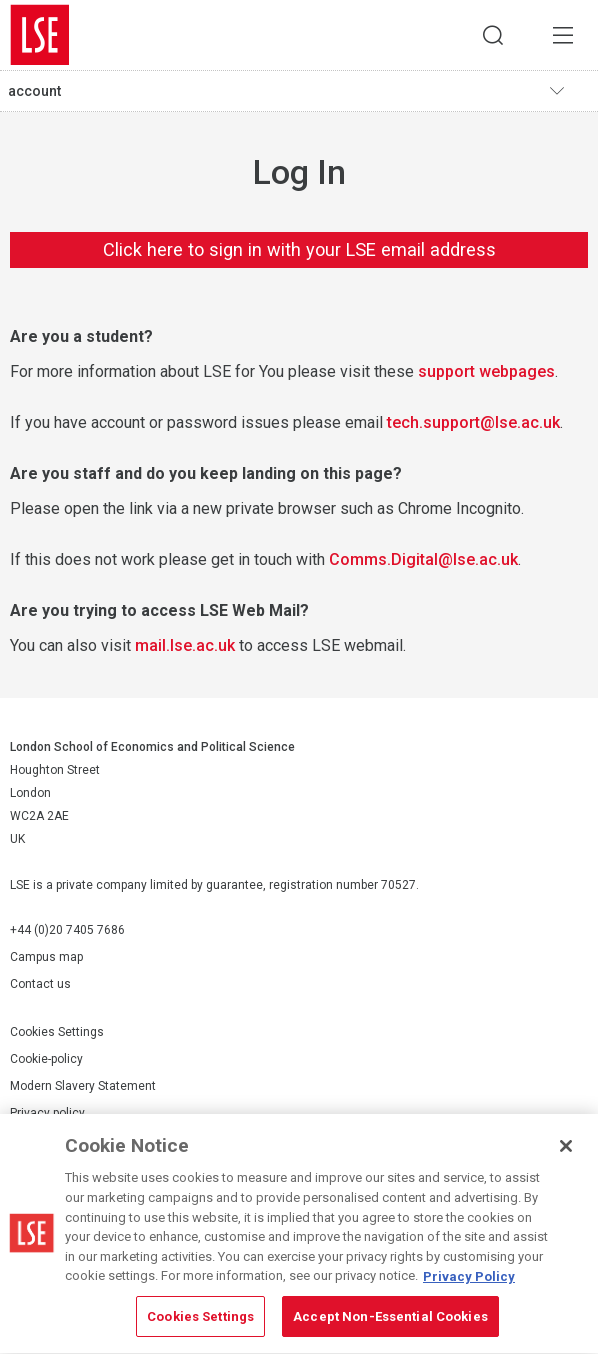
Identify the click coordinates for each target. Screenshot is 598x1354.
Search (493, 35)
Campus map (46, 957)
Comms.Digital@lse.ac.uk (423, 559)
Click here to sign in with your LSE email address (299, 249)
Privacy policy (47, 1113)
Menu (563, 35)
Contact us (40, 984)
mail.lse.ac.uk (185, 645)
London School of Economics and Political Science (40, 35)
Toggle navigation (569, 91)
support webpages (486, 371)
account (34, 91)
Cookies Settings (57, 1032)
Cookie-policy (46, 1059)
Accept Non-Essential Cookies (390, 1319)
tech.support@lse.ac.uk (473, 422)
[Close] (566, 1149)
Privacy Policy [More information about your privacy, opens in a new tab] (469, 1278)
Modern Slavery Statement (83, 1086)
